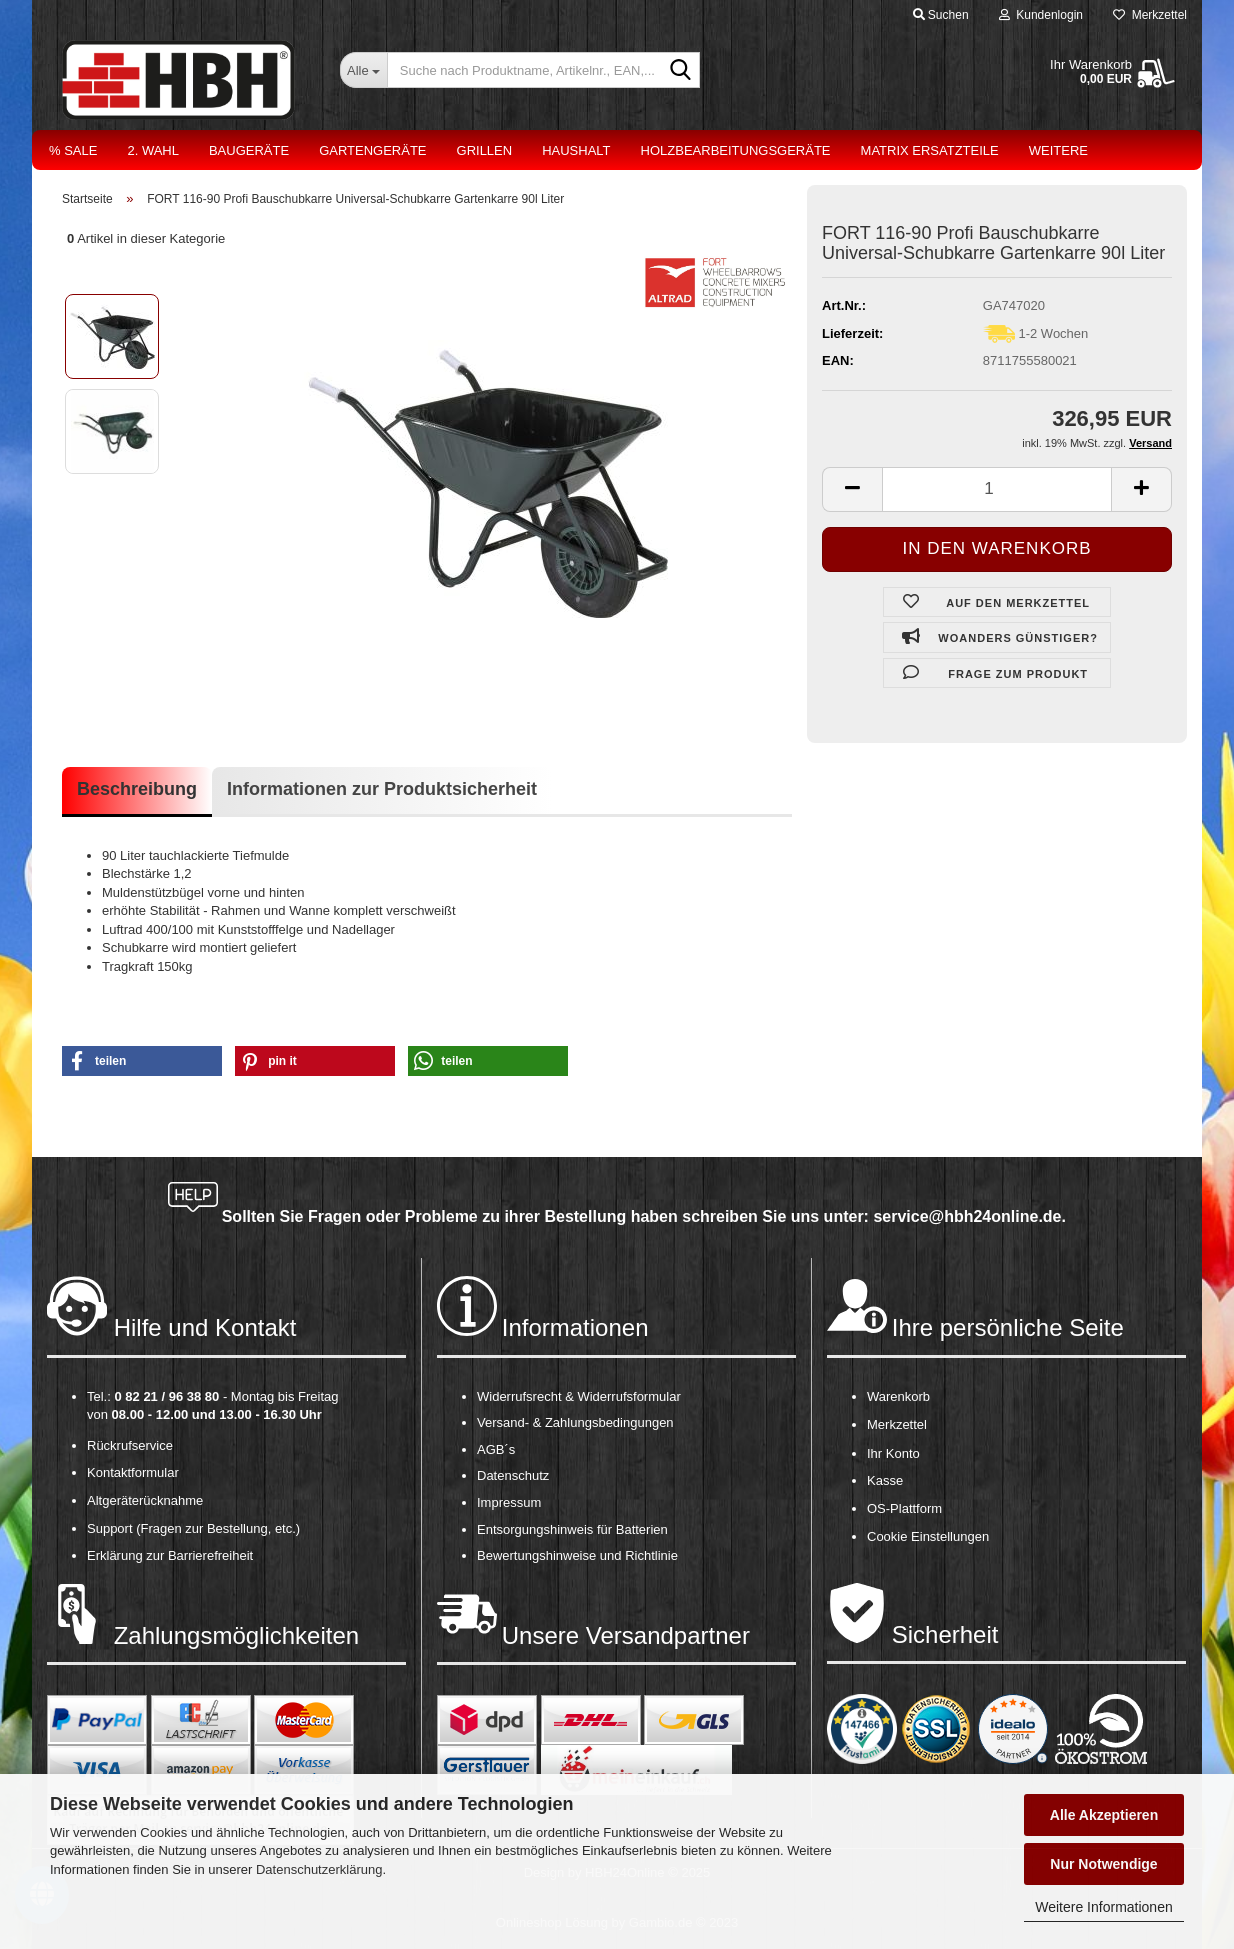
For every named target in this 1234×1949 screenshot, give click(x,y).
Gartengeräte (372, 150)
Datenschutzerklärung (319, 1869)
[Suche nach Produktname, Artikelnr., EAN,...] (363, 70)
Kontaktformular (133, 1472)
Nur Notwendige (1103, 1864)
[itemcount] (997, 489)
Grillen (485, 150)
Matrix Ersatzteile (930, 150)
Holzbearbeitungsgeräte (736, 150)
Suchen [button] (941, 15)
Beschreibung (137, 789)
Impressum (509, 1502)
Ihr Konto (893, 1453)
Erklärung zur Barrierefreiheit (170, 1555)
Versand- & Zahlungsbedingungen (575, 1422)
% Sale (73, 150)
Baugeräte (249, 150)
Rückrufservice (130, 1445)
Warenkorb (898, 1396)
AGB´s (496, 1449)
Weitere (1058, 150)
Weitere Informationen (1103, 1907)
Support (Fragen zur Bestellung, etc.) (193, 1528)
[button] (142, 1061)
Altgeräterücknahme (145, 1500)
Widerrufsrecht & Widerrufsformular (579, 1396)
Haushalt (576, 150)
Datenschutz (513, 1475)
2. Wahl (153, 150)
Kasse (885, 1480)
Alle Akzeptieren (1104, 1815)
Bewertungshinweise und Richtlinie (577, 1555)
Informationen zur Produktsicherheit (382, 789)
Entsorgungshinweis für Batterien (572, 1529)
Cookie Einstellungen (928, 1536)
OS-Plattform (904, 1508)
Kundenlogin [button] (1041, 15)
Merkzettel (1150, 15)
